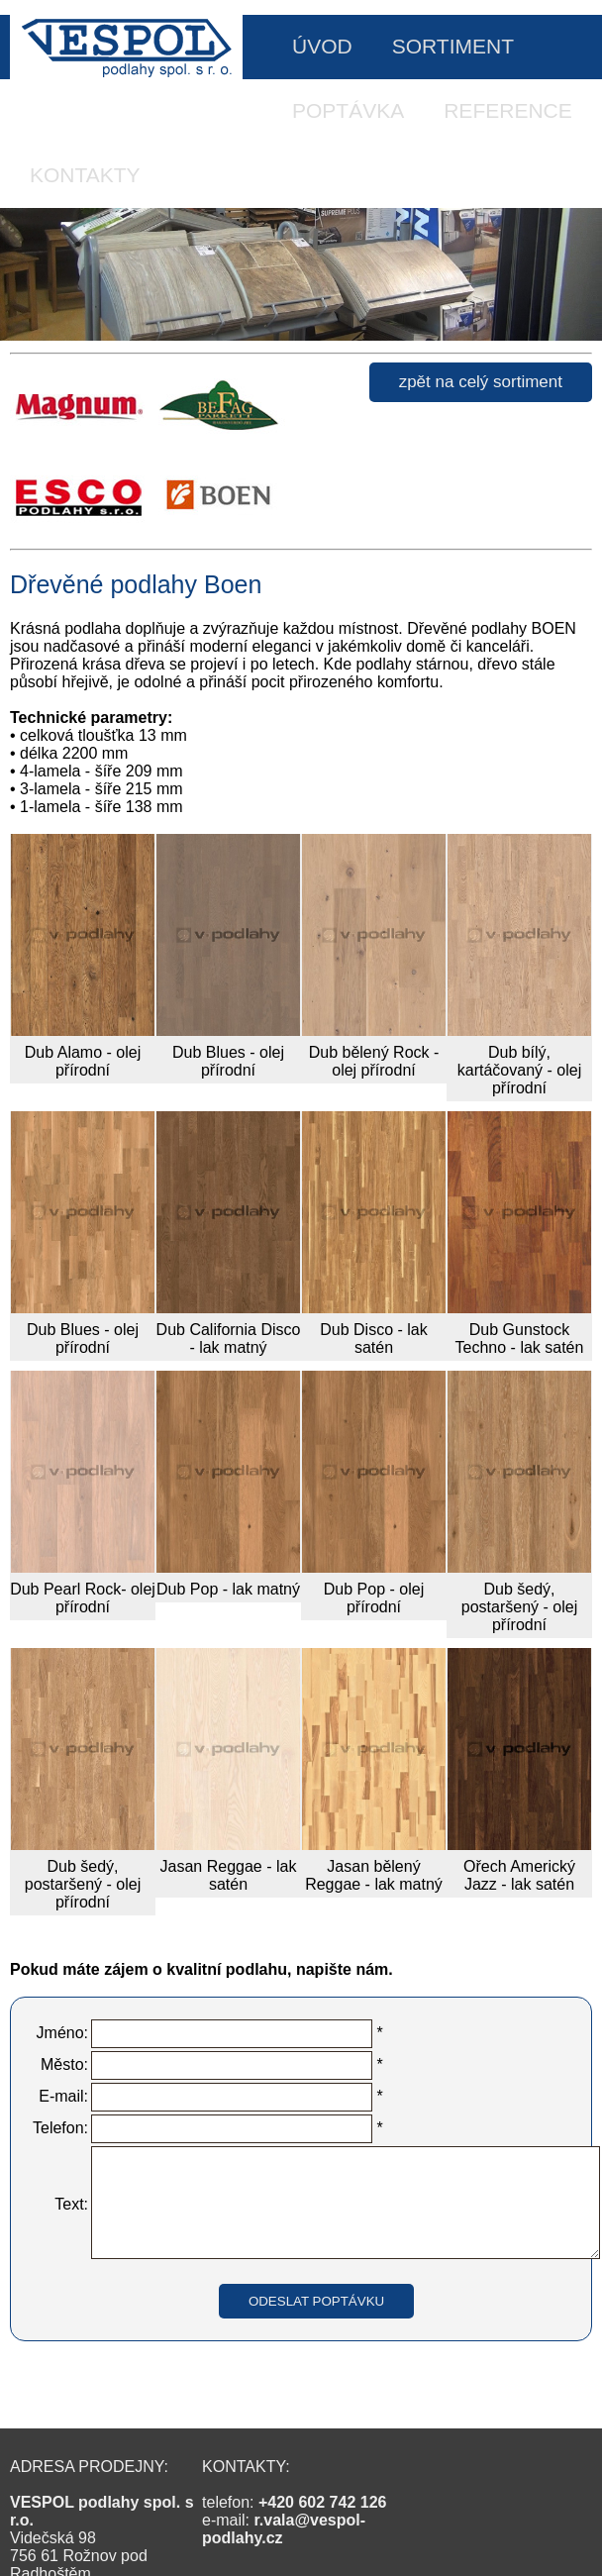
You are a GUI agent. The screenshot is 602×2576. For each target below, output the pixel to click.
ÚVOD (322, 46)
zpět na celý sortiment (480, 381)
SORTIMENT (453, 46)
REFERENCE (508, 110)
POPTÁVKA (348, 110)
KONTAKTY (85, 174)
